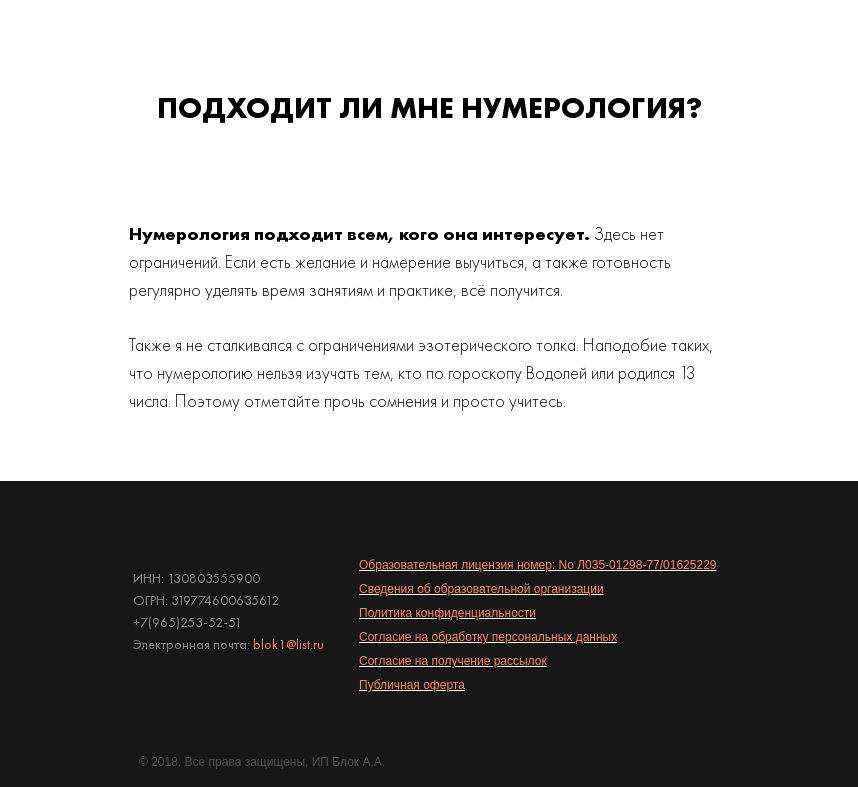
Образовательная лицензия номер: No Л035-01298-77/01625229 (538, 565)
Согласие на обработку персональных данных (488, 637)
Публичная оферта (412, 685)
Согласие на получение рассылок (453, 661)
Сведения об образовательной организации (481, 589)
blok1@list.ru (288, 644)
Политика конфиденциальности (447, 613)
